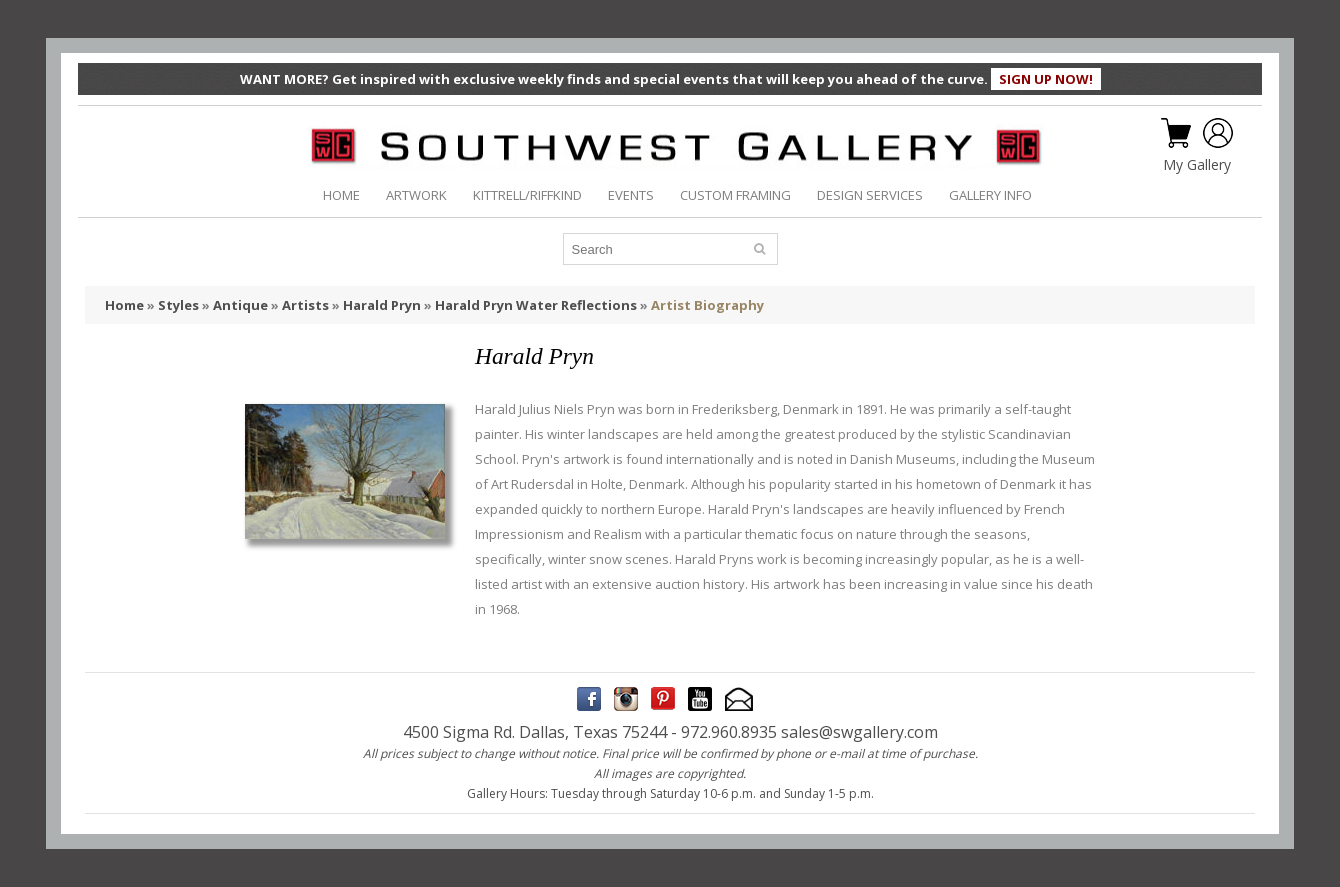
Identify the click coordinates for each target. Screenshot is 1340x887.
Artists (305, 305)
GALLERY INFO (990, 195)
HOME (341, 195)
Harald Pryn (382, 305)
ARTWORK (416, 195)
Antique (240, 305)
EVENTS (631, 195)
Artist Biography (707, 305)
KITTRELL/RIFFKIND (527, 195)
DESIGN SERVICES (870, 195)
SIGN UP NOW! (1046, 79)
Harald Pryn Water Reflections (536, 305)
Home (124, 305)
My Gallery (1197, 165)
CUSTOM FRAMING (735, 195)
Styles (178, 305)
